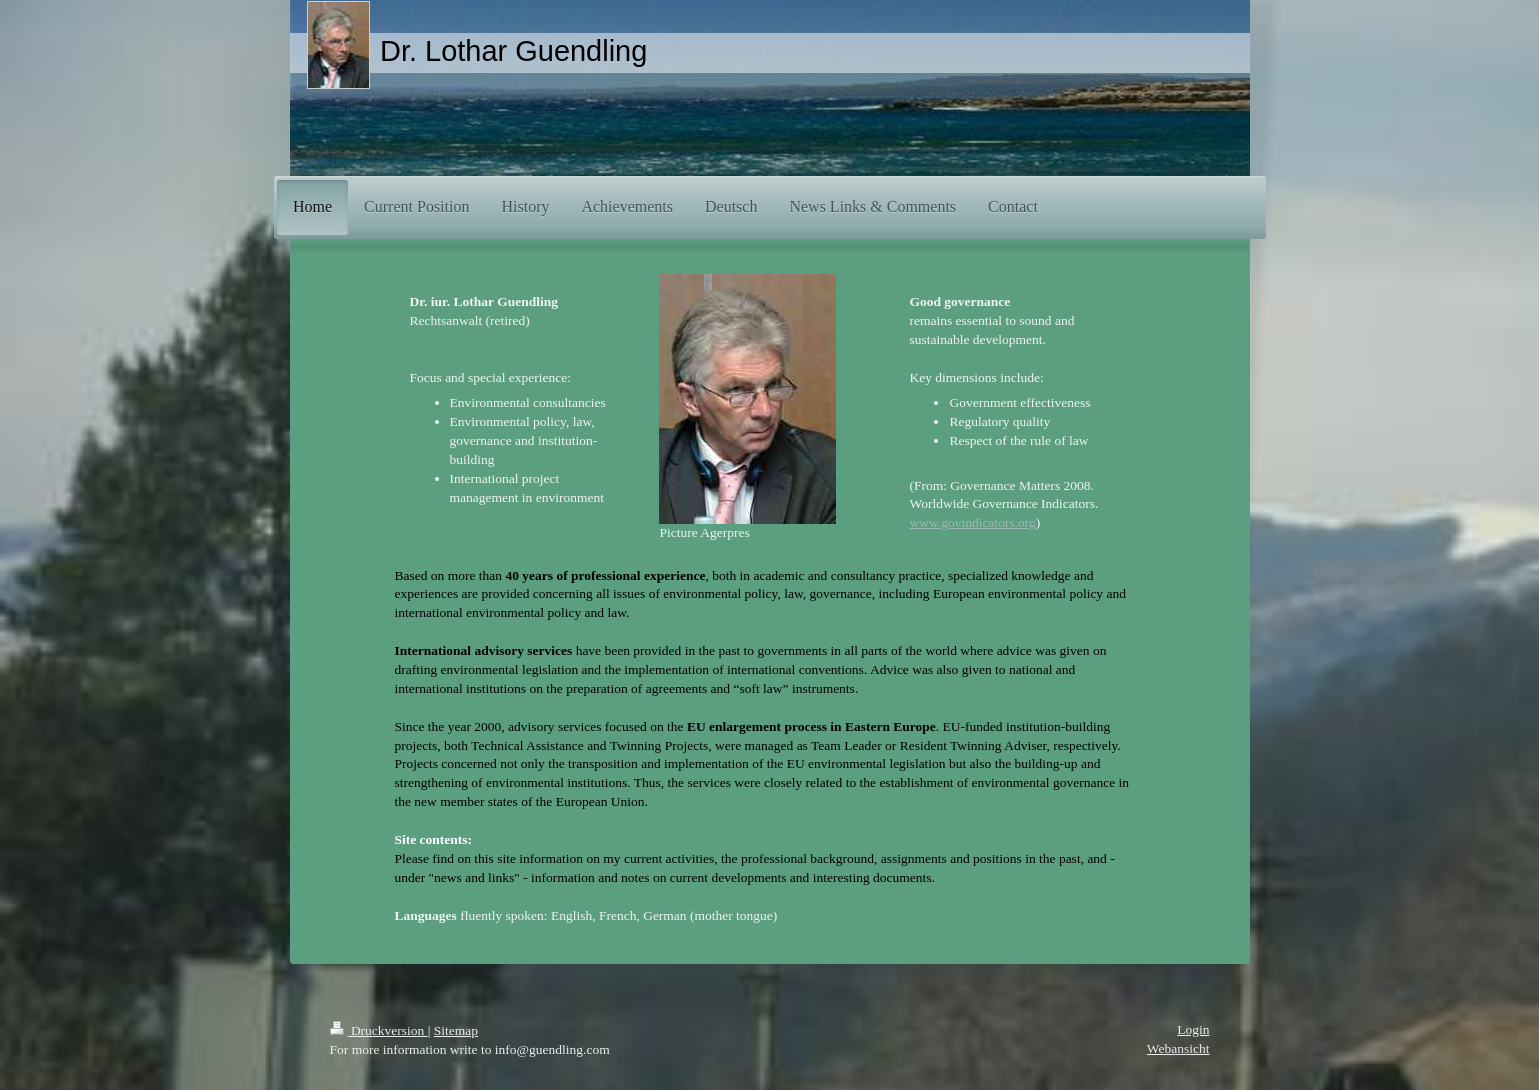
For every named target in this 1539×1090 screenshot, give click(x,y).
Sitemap (456, 1030)
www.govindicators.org (972, 522)
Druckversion (379, 1030)
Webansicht (1178, 1048)
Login (1193, 1029)
